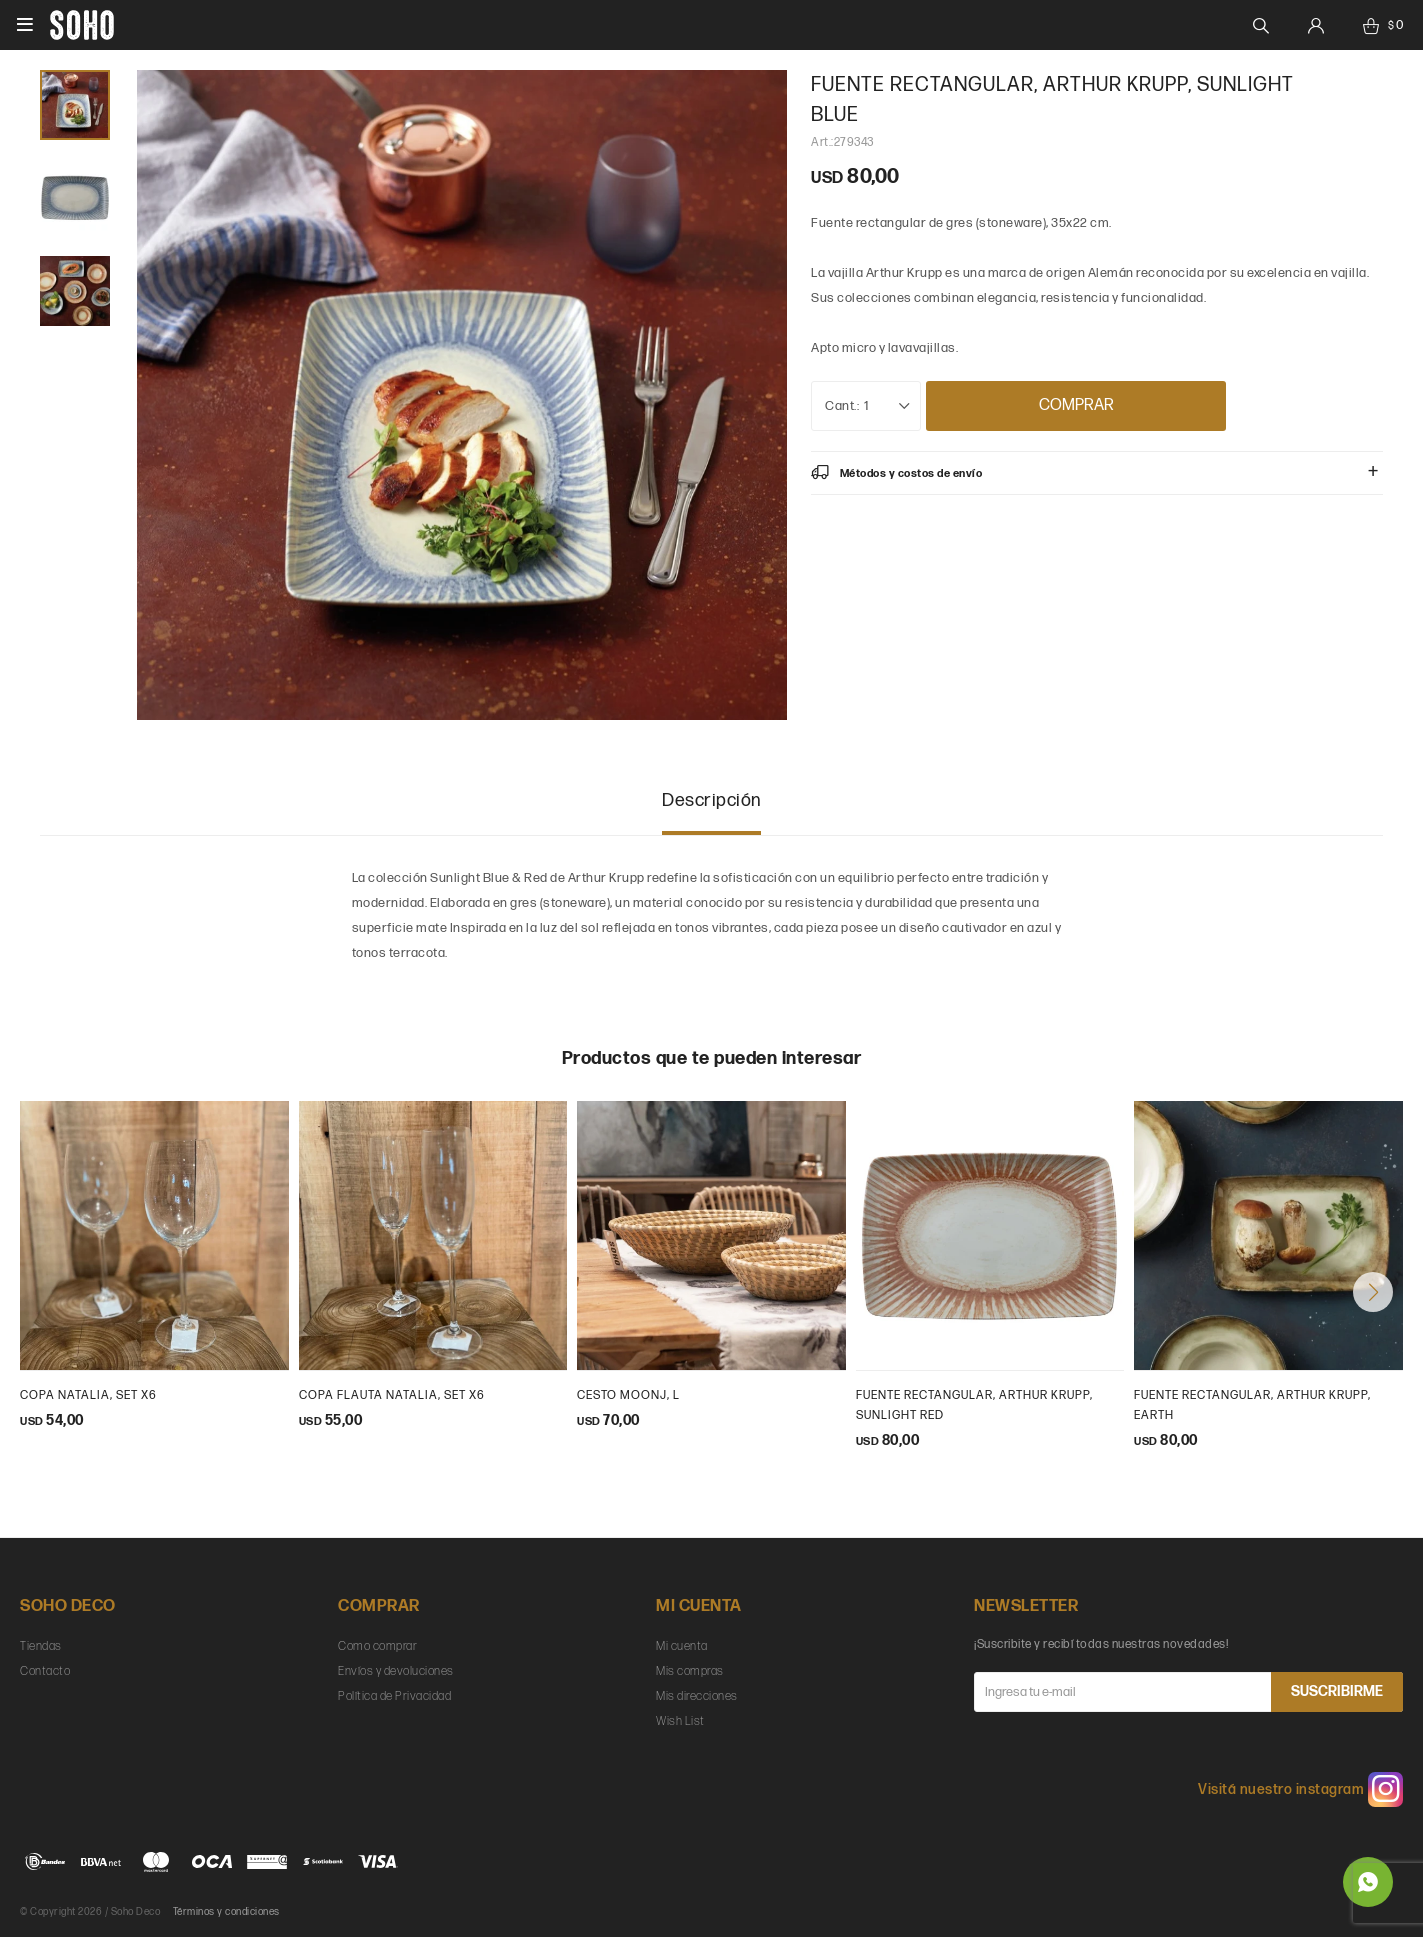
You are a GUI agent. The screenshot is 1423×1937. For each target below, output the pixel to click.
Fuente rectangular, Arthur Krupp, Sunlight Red (974, 1405)
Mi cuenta (682, 1646)
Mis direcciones (697, 1696)
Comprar (1076, 405)
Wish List (680, 1721)
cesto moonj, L (628, 1395)
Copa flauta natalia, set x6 (392, 1395)
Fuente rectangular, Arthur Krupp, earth (1252, 1405)
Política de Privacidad (394, 1696)
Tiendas (41, 1646)
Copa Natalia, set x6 (88, 1395)
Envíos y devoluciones (396, 1671)
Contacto (45, 1671)
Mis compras (690, 1671)
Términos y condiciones (226, 1912)
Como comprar (377, 1646)
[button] (1373, 1292)
